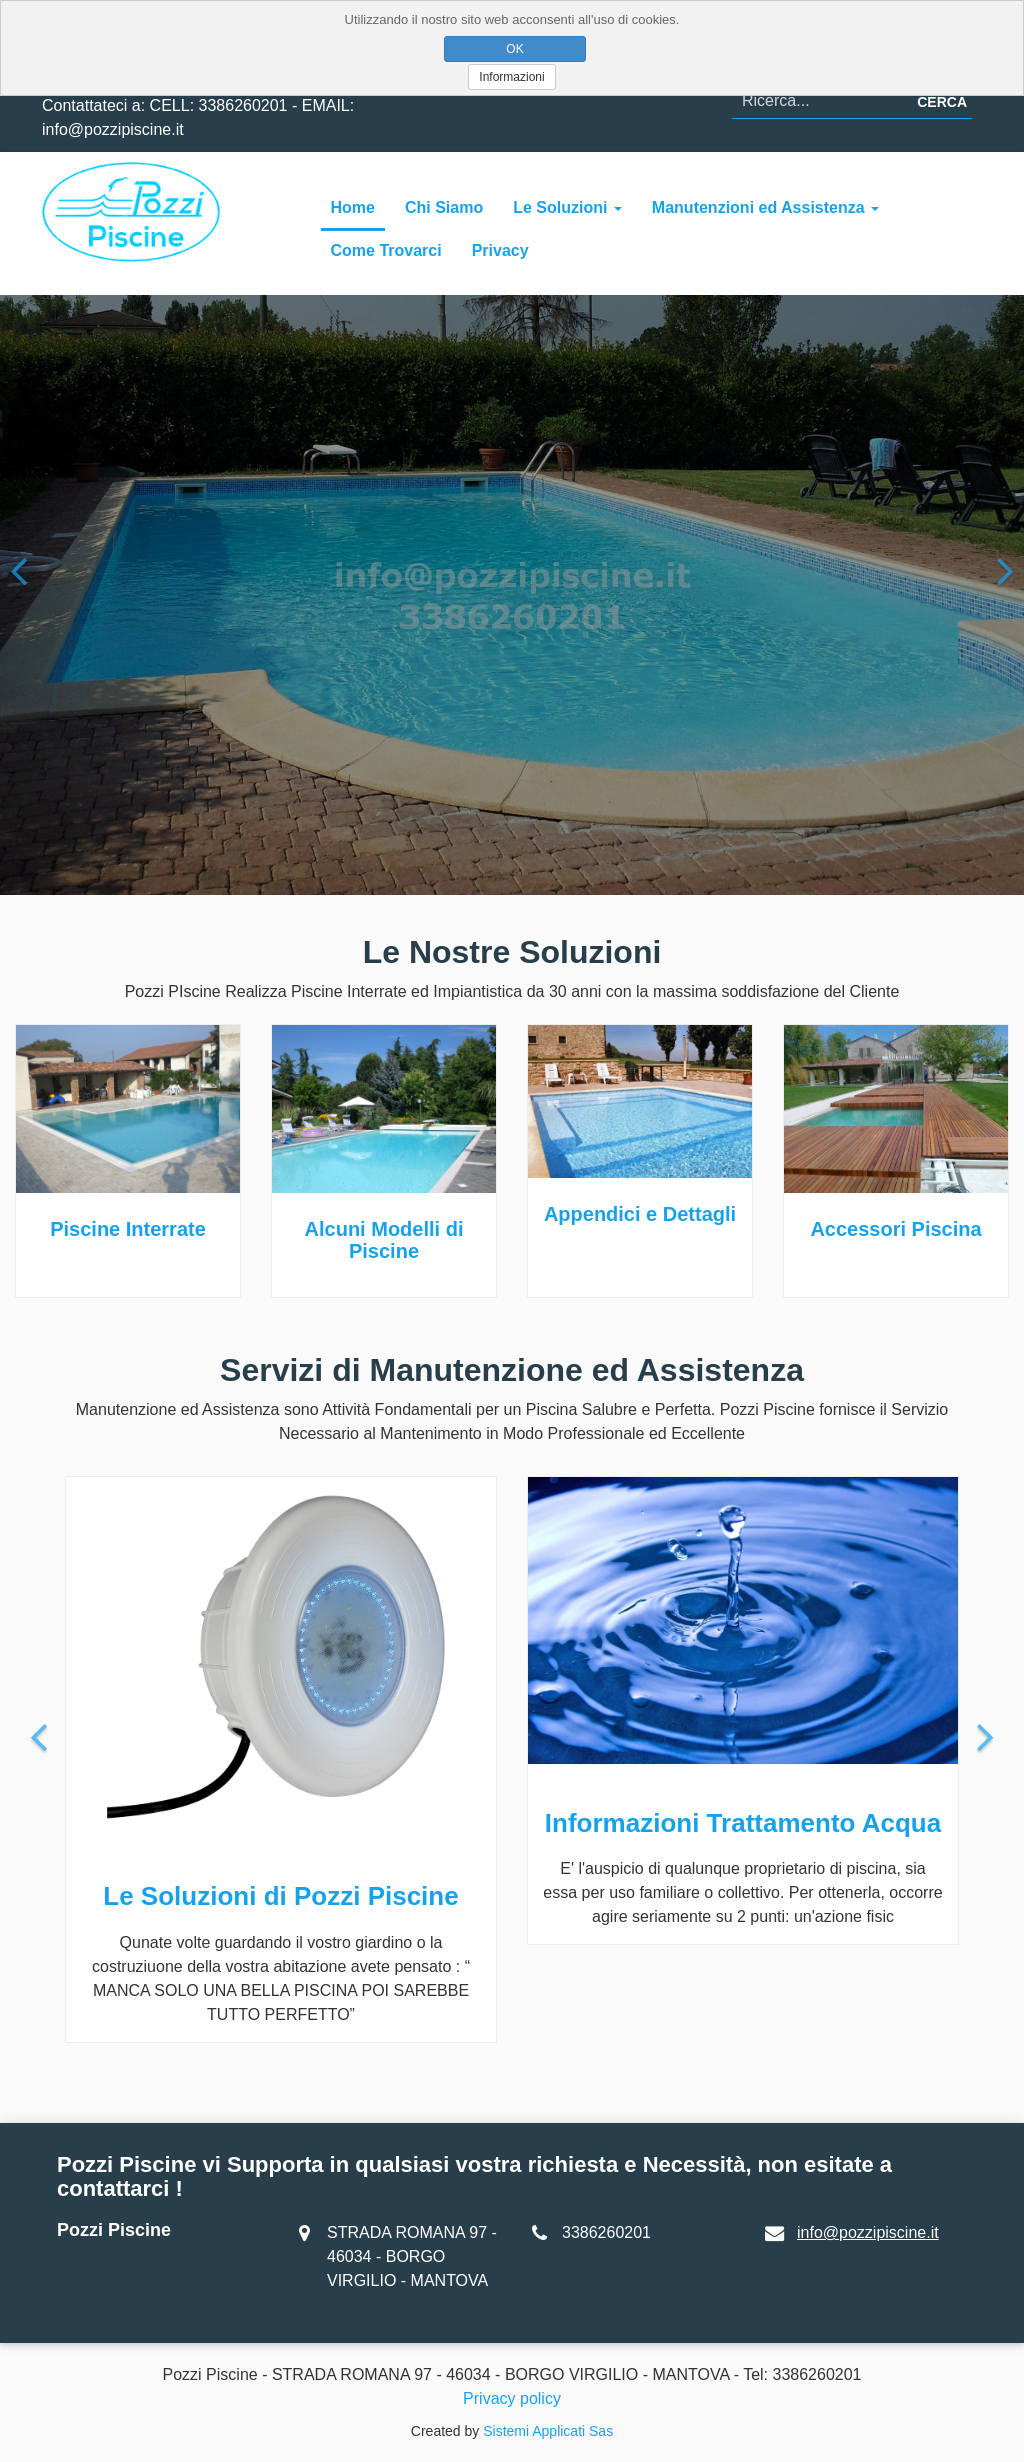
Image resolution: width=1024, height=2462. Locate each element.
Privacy (500, 250)
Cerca (942, 102)
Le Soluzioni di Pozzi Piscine (280, 1896)
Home (353, 207)
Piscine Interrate (128, 1229)
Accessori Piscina (895, 1229)
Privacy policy (512, 2398)
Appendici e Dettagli (640, 1214)
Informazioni (511, 77)
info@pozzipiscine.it (868, 2232)
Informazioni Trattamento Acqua (743, 1823)
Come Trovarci (386, 250)
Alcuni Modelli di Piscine (384, 1240)
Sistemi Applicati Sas (548, 2431)
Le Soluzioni (567, 207)
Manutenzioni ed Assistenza (765, 207)
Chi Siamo (444, 207)
